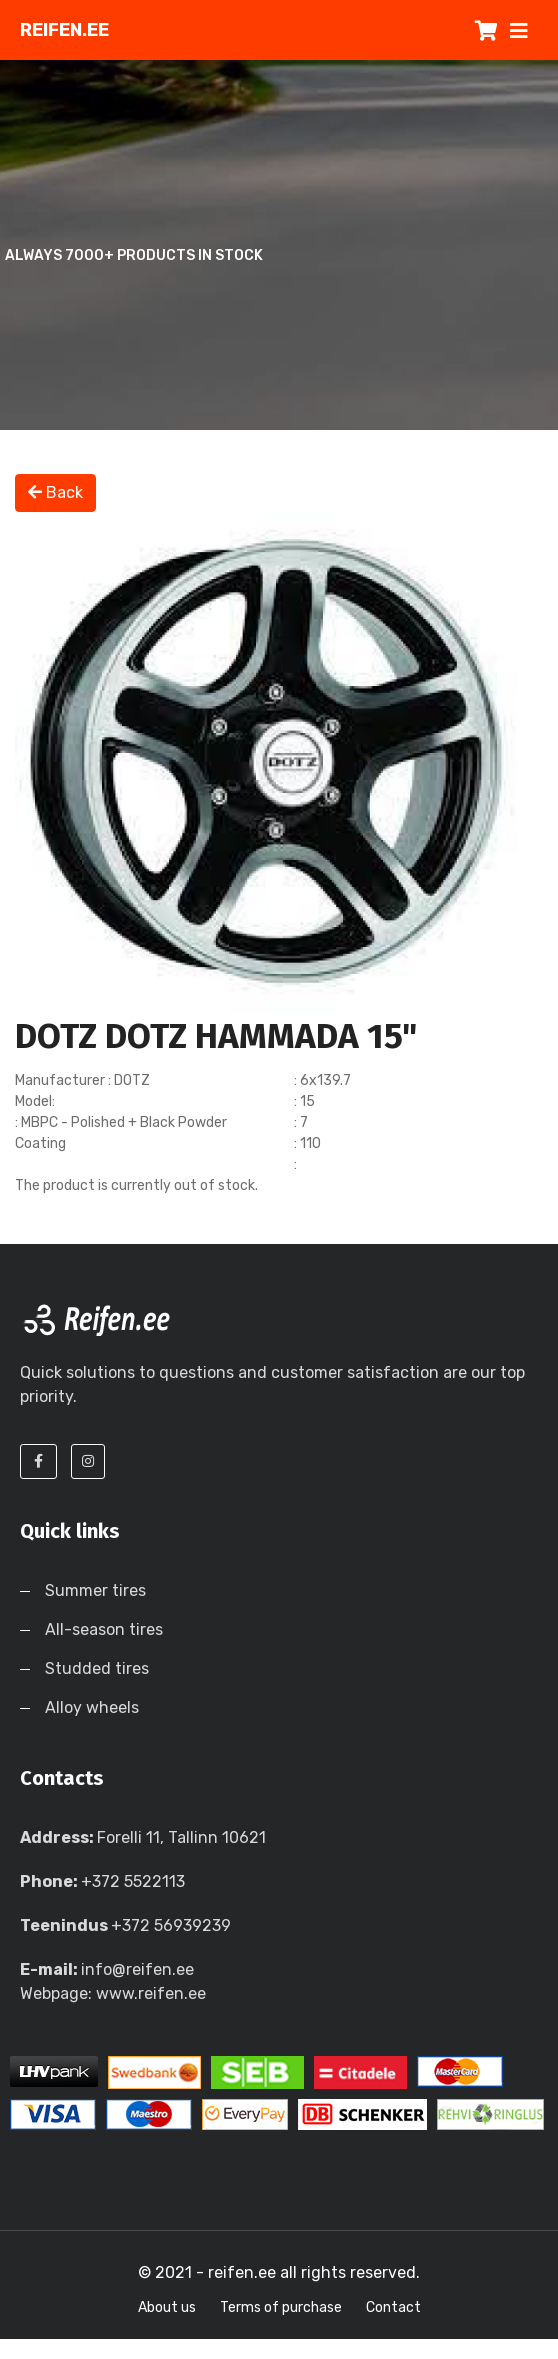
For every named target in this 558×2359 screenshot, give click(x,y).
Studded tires (97, 1668)
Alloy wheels (92, 1707)
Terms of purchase (281, 2307)
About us (167, 2307)
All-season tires (104, 1629)
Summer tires (95, 1590)
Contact (393, 2307)
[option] (279, 763)
